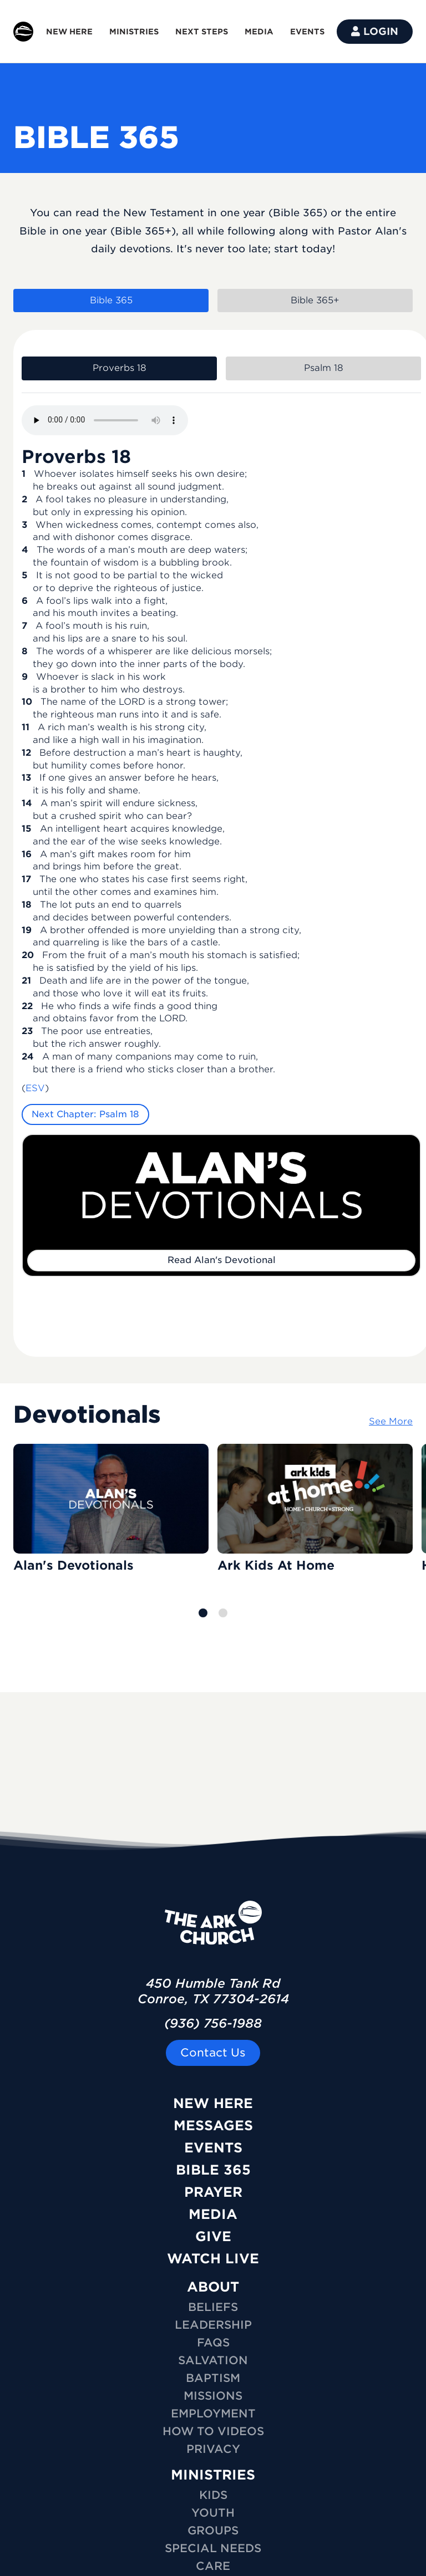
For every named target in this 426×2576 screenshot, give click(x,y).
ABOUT (213, 2287)
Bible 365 (213, 2170)
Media (213, 2214)
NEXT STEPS (201, 31)
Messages (213, 2125)
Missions (213, 2395)
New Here (213, 2103)
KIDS (213, 2495)
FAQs (213, 2342)
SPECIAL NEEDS (213, 2548)
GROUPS (213, 2530)
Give (213, 2236)
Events (213, 2148)
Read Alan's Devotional (222, 1260)
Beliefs (213, 2307)
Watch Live (213, 2259)
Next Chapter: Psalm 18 (85, 1114)
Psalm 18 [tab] (323, 368)
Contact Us (213, 2052)
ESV (35, 1088)
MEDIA (259, 31)
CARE (213, 2566)
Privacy (213, 2449)
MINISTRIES (134, 31)
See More (391, 1421)
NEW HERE (69, 31)
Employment (213, 2413)
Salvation (213, 2360)
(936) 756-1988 (213, 2023)
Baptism (213, 2378)
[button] (203, 1612)
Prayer (213, 2192)
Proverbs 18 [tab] (119, 368)
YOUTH (213, 2512)
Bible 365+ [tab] (315, 300)
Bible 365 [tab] (111, 300)
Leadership (213, 2324)
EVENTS (307, 31)
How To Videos (213, 2431)
